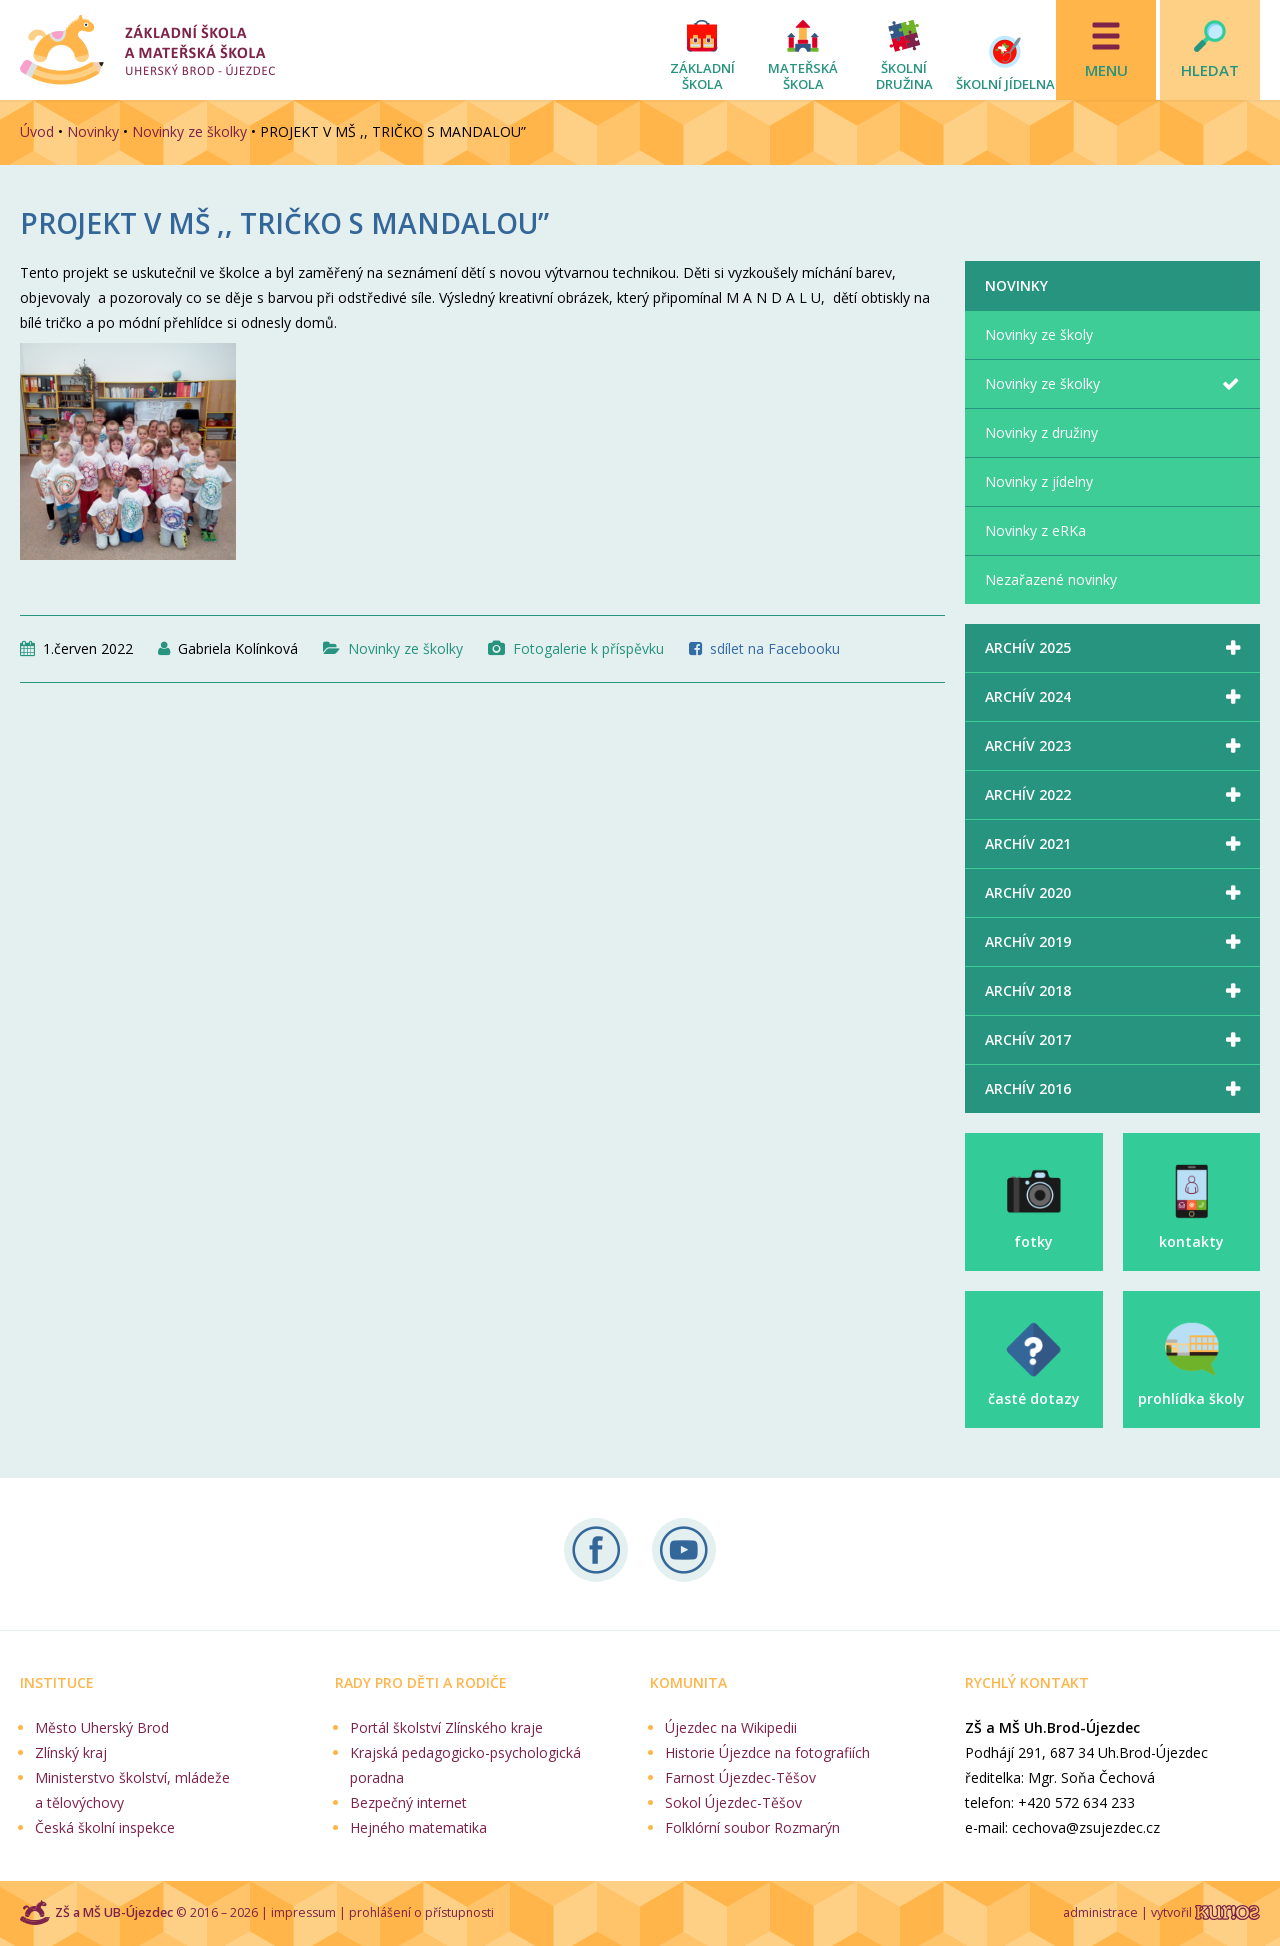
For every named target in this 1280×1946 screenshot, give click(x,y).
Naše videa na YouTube (684, 1550)
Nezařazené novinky (1051, 579)
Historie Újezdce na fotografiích (767, 1752)
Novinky (93, 131)
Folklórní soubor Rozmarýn (752, 1827)
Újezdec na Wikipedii (731, 1727)
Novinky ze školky (189, 131)
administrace (1100, 1912)
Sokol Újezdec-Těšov (733, 1802)
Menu (1106, 70)
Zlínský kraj (71, 1752)
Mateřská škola (803, 76)
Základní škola (702, 76)
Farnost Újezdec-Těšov (740, 1777)
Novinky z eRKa (1035, 530)
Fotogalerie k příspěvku (588, 648)
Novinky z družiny (1041, 432)
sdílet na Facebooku (775, 648)
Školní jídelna (1005, 84)
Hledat (1210, 70)
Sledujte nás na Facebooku (596, 1550)
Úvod (37, 131)
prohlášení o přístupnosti (421, 1912)
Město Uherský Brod (102, 1727)
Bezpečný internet (408, 1802)
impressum (303, 1912)
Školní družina (904, 76)
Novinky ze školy (1039, 334)
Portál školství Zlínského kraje (446, 1727)
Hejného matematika (418, 1827)
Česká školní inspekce (105, 1827)
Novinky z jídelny (1039, 481)
